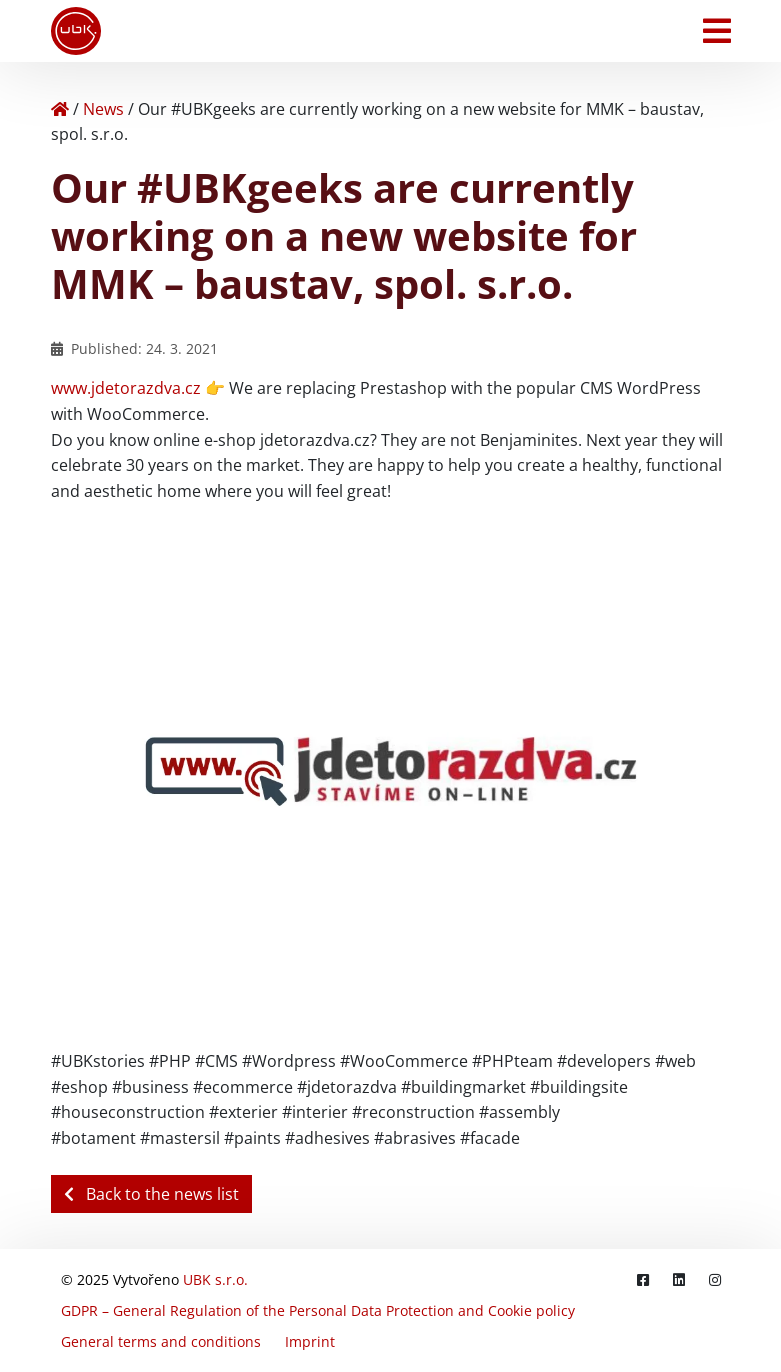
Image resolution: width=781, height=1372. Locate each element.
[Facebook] (643, 1279)
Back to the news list (151, 1194)
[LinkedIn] (679, 1279)
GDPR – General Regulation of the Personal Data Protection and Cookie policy (318, 1310)
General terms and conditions (161, 1341)
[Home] (60, 109)
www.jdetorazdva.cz (126, 388)
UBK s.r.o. (215, 1279)
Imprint (310, 1341)
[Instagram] (715, 1279)
